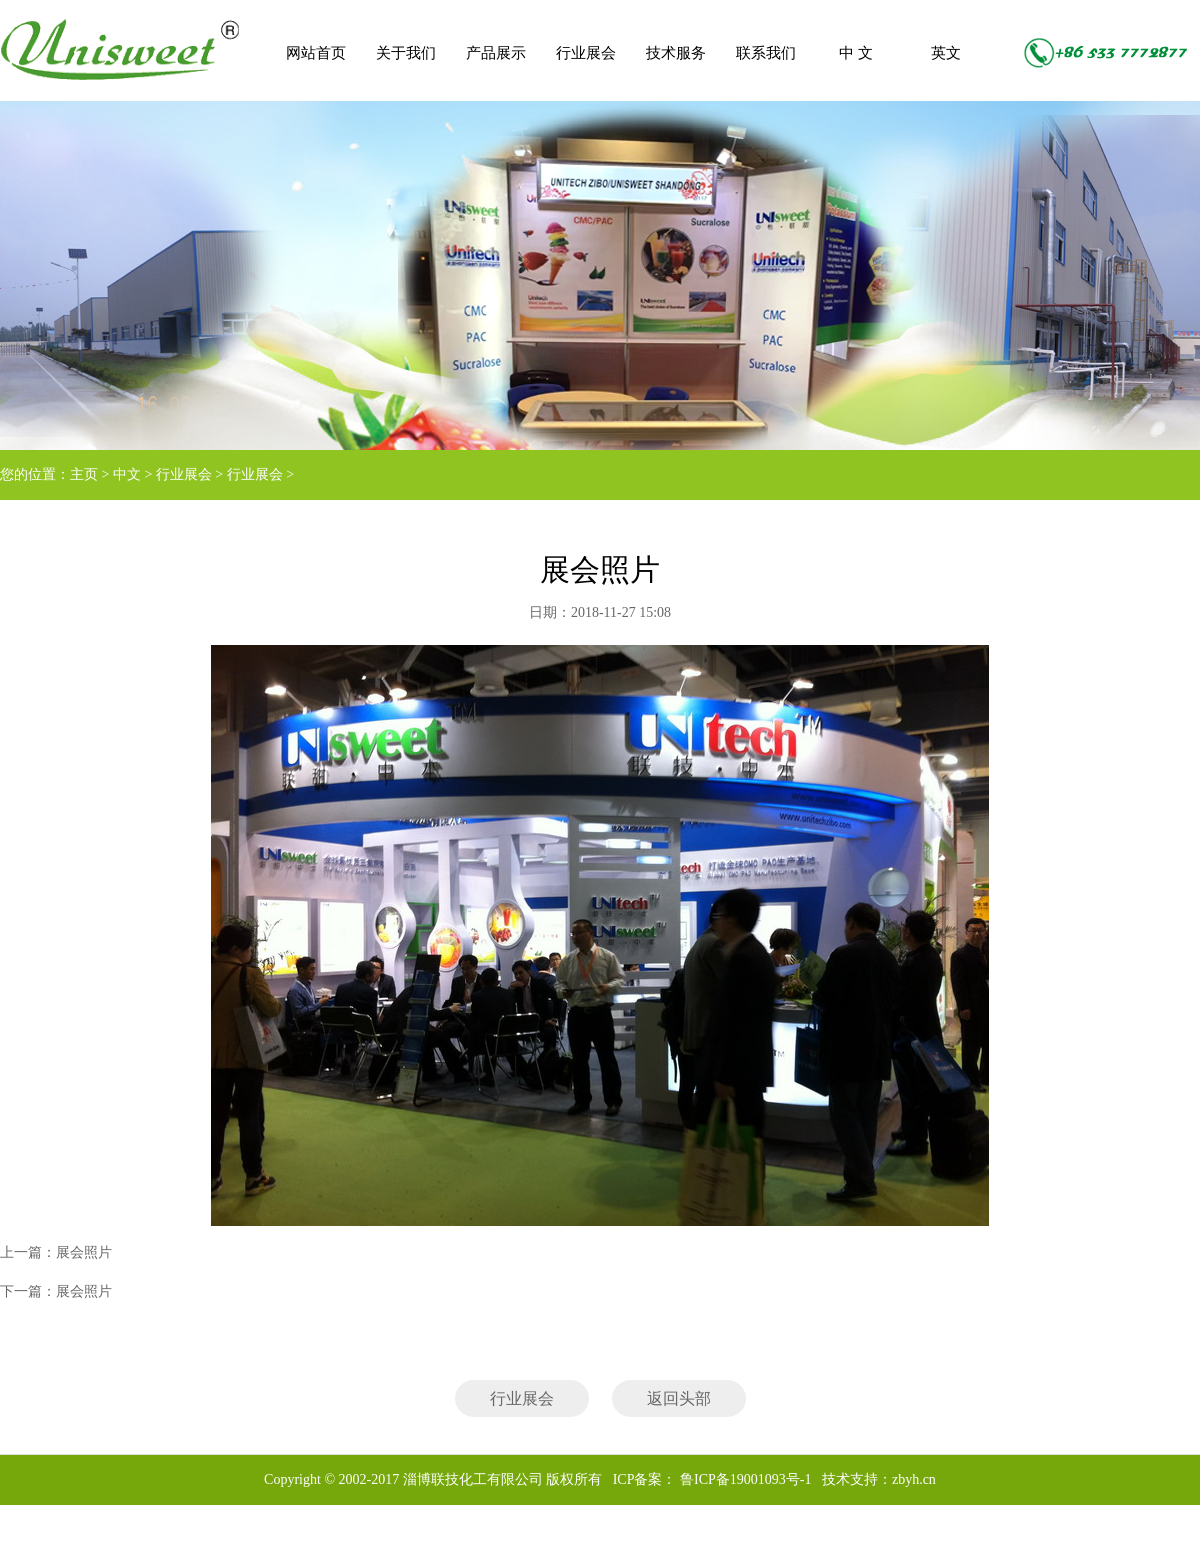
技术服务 (676, 53)
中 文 (856, 53)
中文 (127, 474)
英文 (946, 53)
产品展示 (496, 53)
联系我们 (766, 53)
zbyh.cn (914, 1479)
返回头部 (679, 1398)
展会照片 (84, 1252)
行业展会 (586, 53)
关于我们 (406, 53)
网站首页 (316, 53)
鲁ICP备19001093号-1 (743, 1479)
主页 (84, 474)
